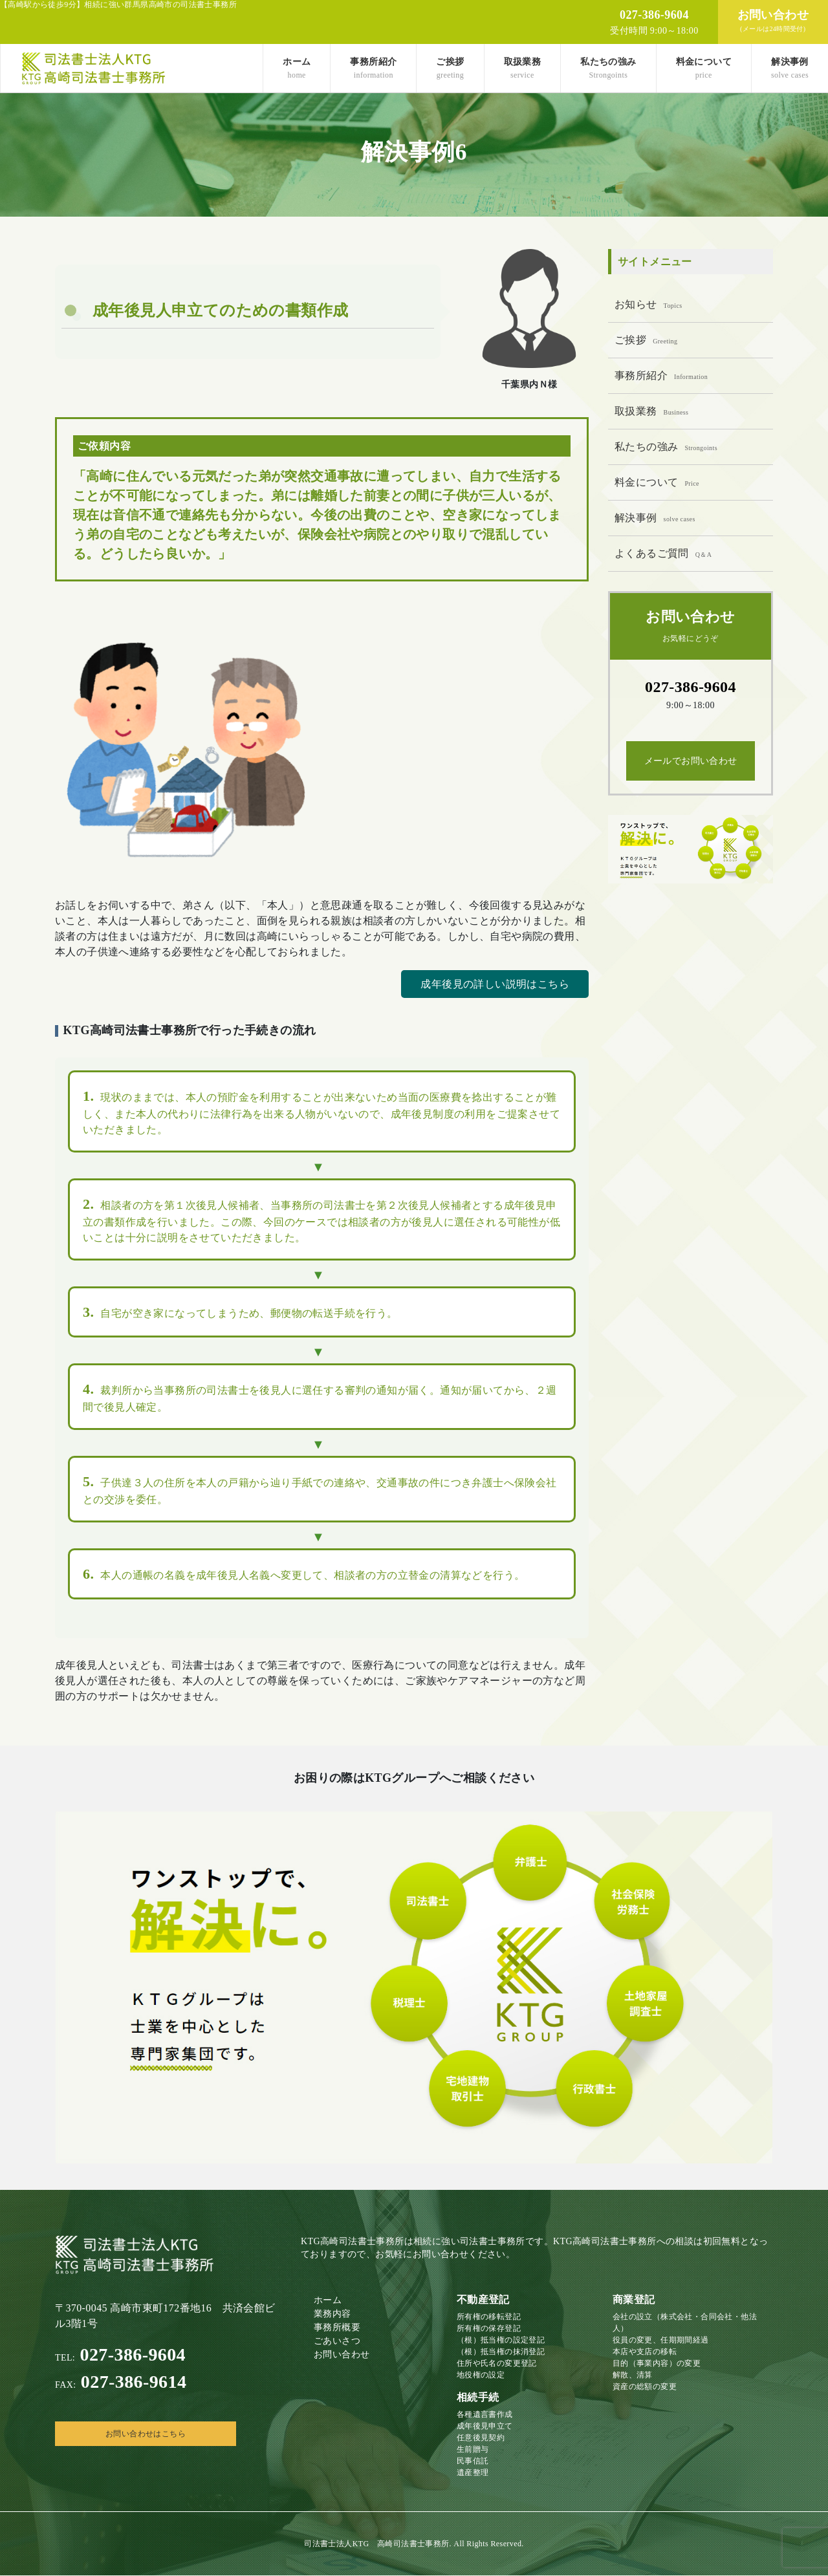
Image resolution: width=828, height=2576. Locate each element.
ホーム (296, 68)
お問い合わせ (341, 2354)
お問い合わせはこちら (145, 2434)
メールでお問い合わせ (690, 761)
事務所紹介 (373, 68)
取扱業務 (522, 68)
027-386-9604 (120, 2355)
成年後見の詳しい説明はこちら (494, 984)
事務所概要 (337, 2327)
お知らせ (648, 304)
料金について (704, 68)
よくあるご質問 (663, 553)
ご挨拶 (450, 68)
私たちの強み (608, 68)
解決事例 (790, 68)
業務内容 (332, 2314)
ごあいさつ (337, 2341)
